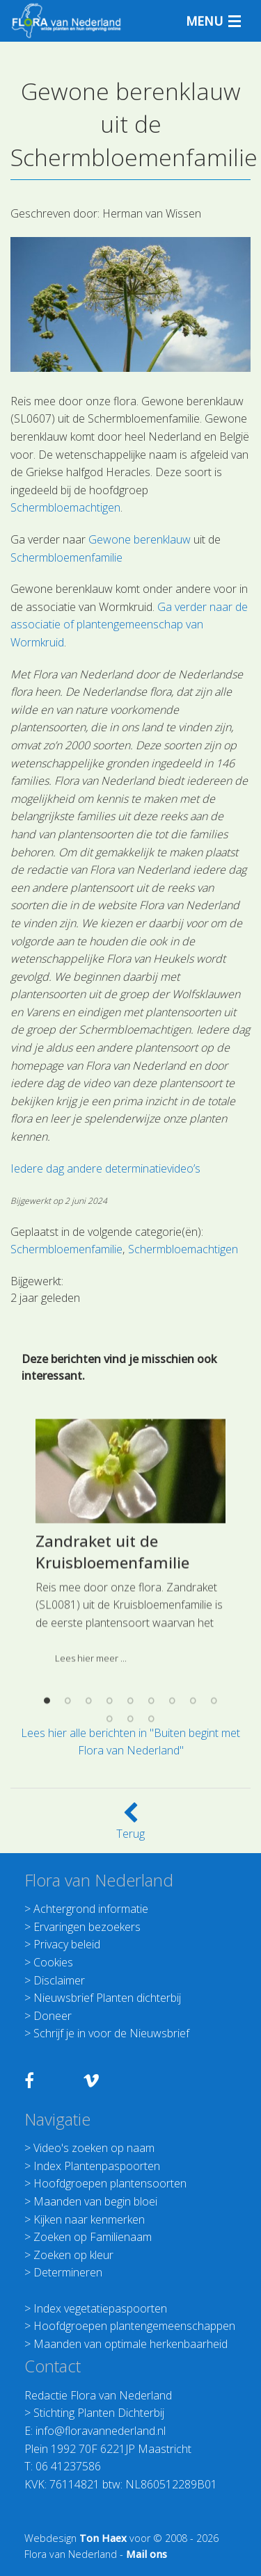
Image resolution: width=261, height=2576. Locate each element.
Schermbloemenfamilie (66, 557)
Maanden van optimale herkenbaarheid (130, 2343)
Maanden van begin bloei (95, 2201)
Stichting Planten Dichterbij (98, 2412)
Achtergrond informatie (90, 1908)
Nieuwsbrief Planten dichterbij (107, 1997)
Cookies (53, 1962)
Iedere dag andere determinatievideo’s (105, 1168)
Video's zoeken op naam (94, 2147)
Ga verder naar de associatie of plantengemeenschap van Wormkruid (129, 624)
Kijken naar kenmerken (89, 2219)
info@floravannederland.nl (100, 2430)
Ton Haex (103, 2538)
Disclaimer (59, 1980)
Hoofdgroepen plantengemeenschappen (134, 2325)
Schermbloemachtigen (65, 507)
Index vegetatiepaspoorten (100, 2308)
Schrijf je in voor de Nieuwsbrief (111, 2033)
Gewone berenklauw (139, 539)
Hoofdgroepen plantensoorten (110, 2183)
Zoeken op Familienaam (92, 2236)
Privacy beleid (66, 1944)
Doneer (52, 2015)
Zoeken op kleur (73, 2255)
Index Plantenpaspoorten (96, 2166)
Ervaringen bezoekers (87, 1926)
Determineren (67, 2272)
